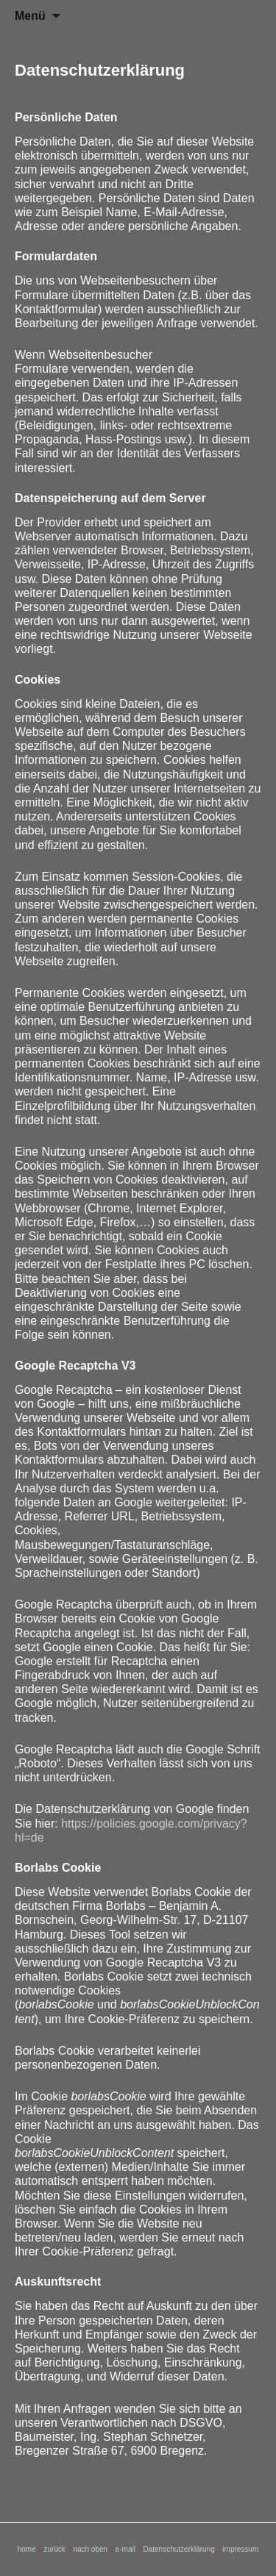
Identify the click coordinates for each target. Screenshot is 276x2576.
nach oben (90, 2549)
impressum (240, 2549)
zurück (54, 2549)
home (27, 2549)
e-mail (125, 2549)
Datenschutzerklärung (178, 2549)
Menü (30, 16)
